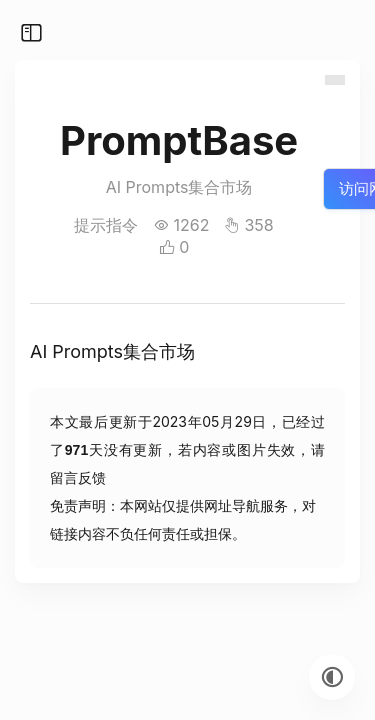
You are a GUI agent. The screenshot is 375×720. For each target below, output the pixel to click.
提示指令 (106, 225)
